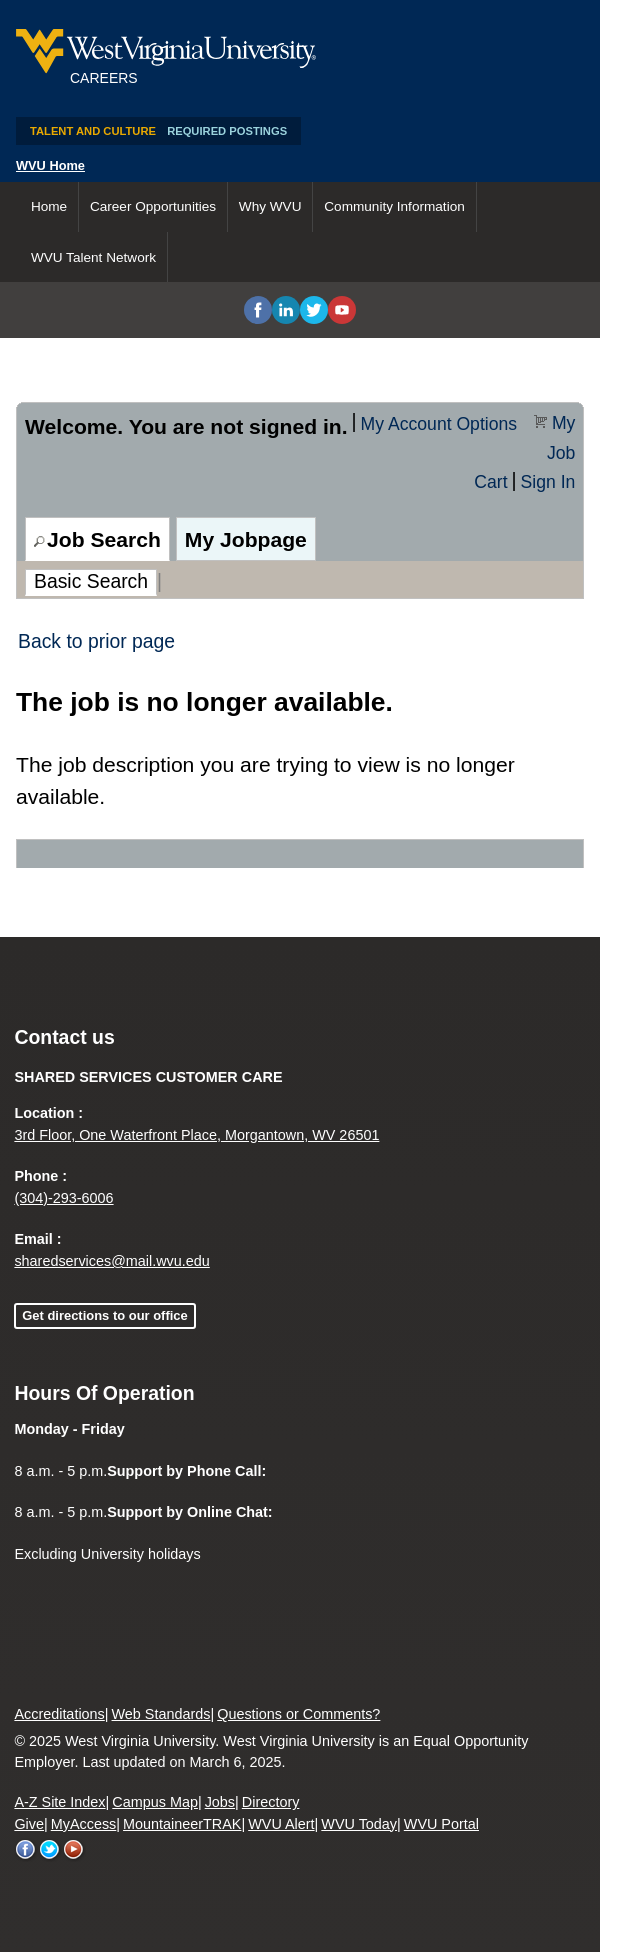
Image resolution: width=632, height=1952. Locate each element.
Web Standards (161, 1714)
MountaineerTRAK (182, 1824)
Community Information (394, 206)
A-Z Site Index (59, 1802)
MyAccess (84, 1824)
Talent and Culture (93, 131)
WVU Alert (281, 1824)
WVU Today (359, 1824)
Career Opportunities (153, 206)
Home (49, 206)
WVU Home (50, 165)
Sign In (548, 482)
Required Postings (227, 131)
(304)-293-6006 (63, 1198)
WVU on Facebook (26, 1850)
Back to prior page (96, 641)
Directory (271, 1802)
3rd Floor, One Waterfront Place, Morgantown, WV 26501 (196, 1135)
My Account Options (439, 424)
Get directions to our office (105, 1315)
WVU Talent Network (93, 257)
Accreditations (59, 1714)
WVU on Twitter (50, 1850)
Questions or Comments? (298, 1714)
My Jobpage (246, 539)
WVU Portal (441, 1824)
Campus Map (155, 1802)
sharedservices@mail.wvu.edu (111, 1261)
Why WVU (270, 206)
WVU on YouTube (74, 1850)
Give (29, 1824)
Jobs (220, 1802)
